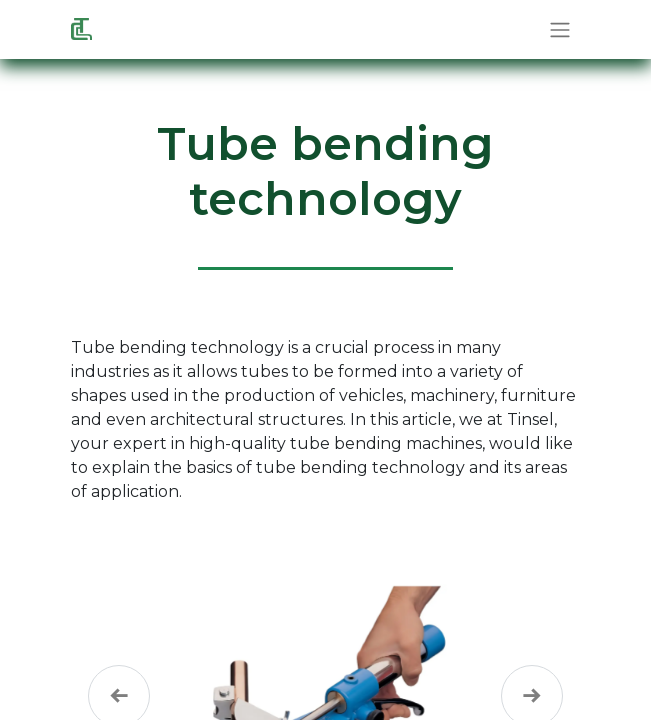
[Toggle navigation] (560, 29)
